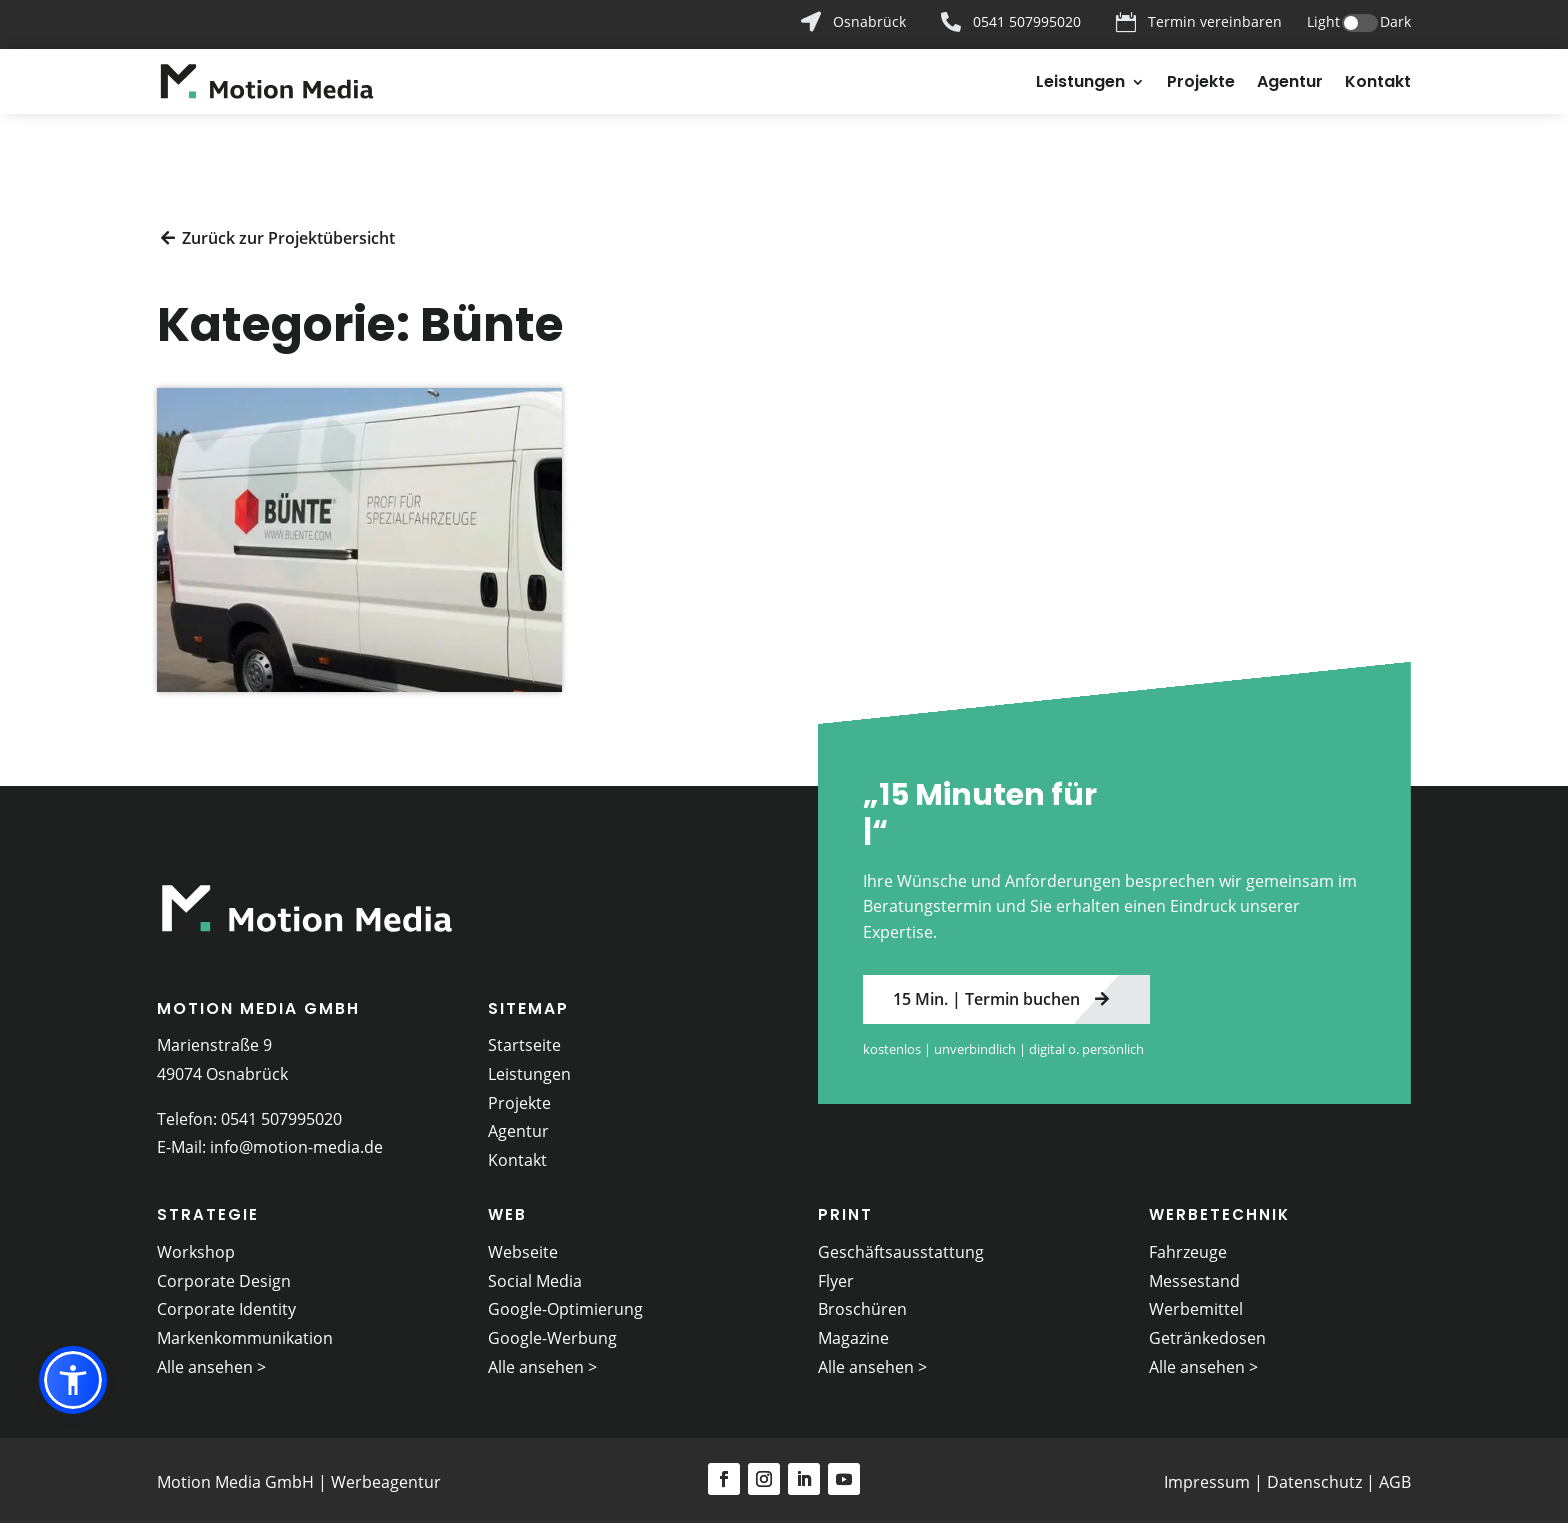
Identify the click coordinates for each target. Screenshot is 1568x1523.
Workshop (196, 1246)
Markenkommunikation (245, 1333)
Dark (1395, 21)
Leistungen (1080, 84)
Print (845, 1209)
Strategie (208, 1209)
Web (507, 1209)
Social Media (535, 1275)
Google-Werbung (552, 1333)
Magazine (853, 1333)
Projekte (1201, 84)
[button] (73, 1380)
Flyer (836, 1275)
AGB (1395, 1477)
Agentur (1290, 84)
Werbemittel (1196, 1304)
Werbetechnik (1219, 1209)
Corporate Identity (226, 1304)
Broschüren (862, 1304)
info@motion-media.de (296, 1142)
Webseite (523, 1246)
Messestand (1194, 1275)
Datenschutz (1314, 1477)
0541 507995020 (281, 1113)
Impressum (1207, 1477)
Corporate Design (224, 1275)
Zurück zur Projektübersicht (288, 232)
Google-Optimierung (565, 1304)
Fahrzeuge (1188, 1246)
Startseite (524, 1039)
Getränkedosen (1207, 1333)
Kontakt (1378, 84)
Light (1323, 21)
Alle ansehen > (211, 1361)
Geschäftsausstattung (901, 1246)
